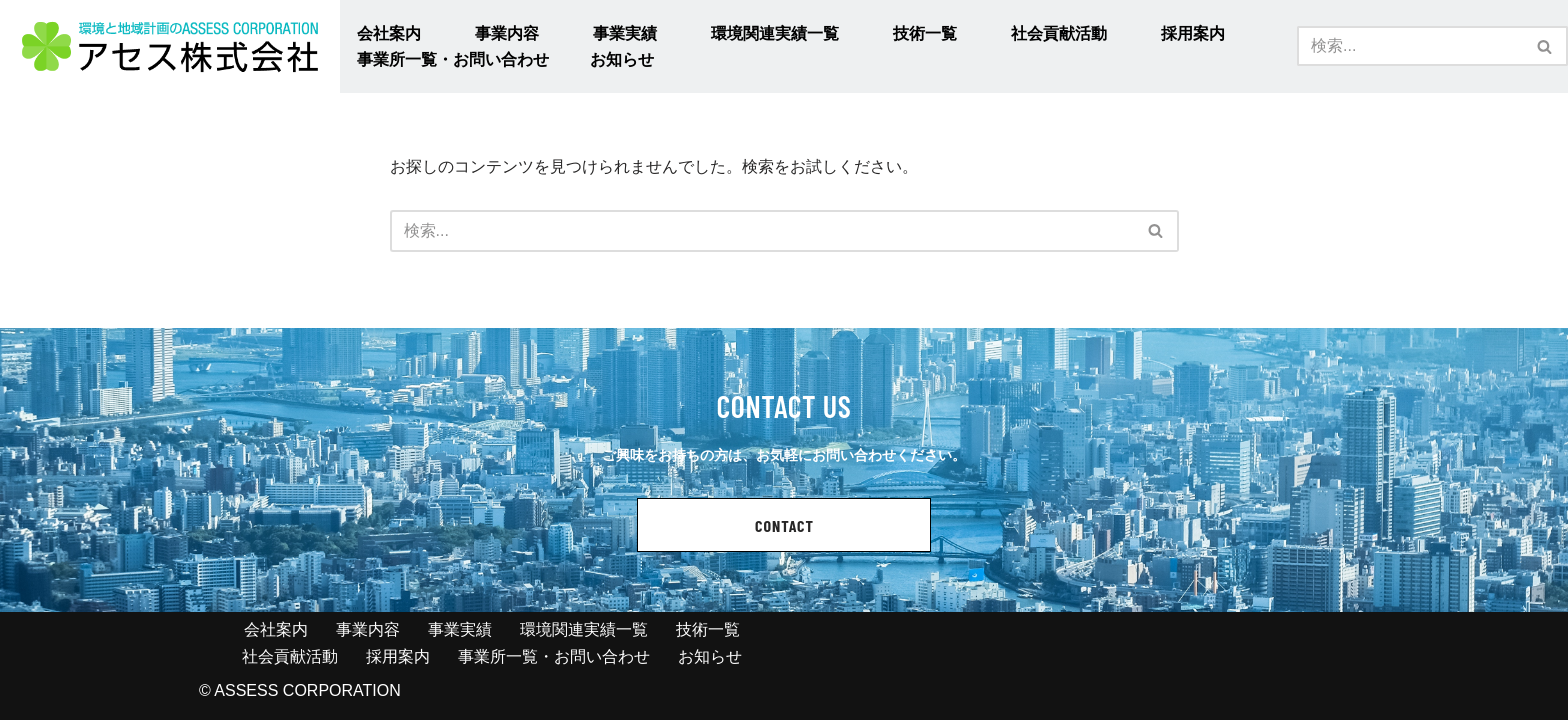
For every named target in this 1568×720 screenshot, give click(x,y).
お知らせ (622, 59)
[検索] (1410, 46)
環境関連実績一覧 (775, 33)
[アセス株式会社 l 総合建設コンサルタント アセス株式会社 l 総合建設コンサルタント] (170, 46)
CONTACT (784, 525)
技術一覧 (925, 33)
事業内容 (507, 33)
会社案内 (389, 33)
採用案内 (1193, 33)
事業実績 (625, 33)
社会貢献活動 (1059, 33)
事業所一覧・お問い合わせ (453, 59)
